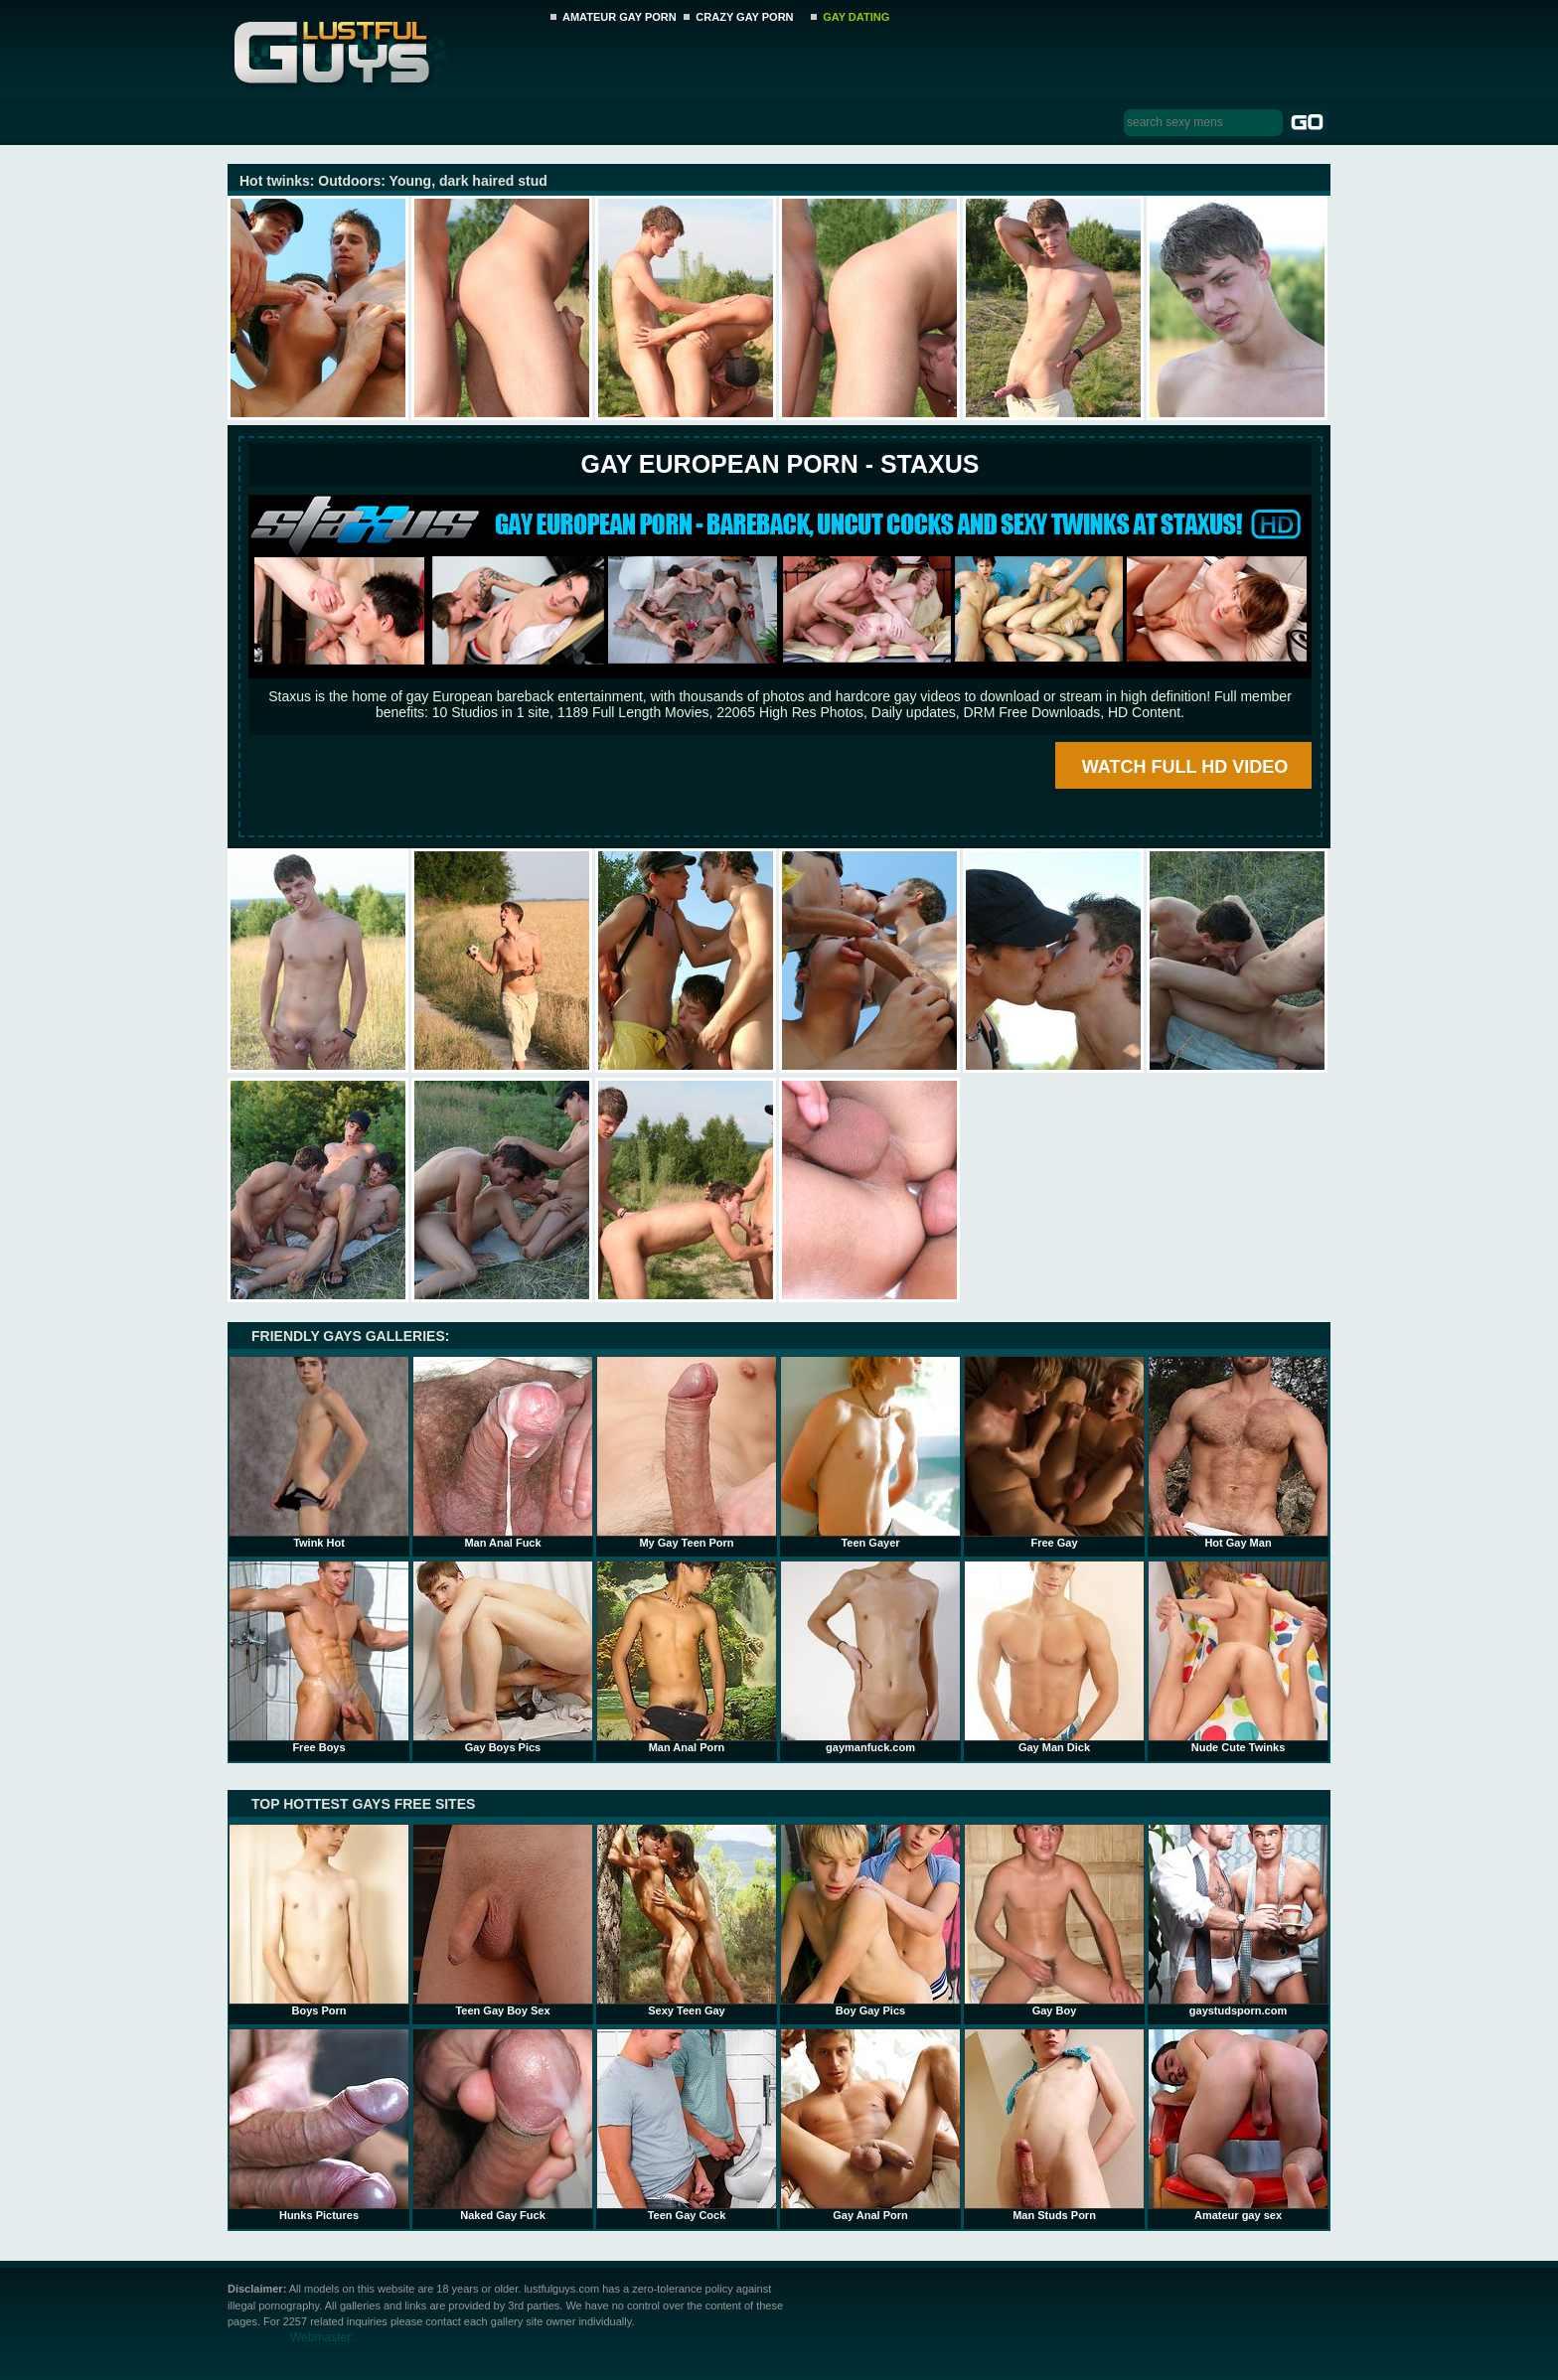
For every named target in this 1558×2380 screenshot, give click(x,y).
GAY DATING (856, 17)
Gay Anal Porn (870, 2124)
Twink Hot (319, 1452)
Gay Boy (1054, 1920)
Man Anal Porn (686, 1657)
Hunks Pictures (319, 2124)
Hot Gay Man (1238, 1452)
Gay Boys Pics (502, 1657)
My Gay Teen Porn (686, 1452)
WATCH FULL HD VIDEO (1185, 767)
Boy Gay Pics (870, 1920)
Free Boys (319, 1657)
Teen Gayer (870, 1452)
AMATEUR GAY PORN (619, 17)
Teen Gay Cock (686, 2124)
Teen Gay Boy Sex (502, 1920)
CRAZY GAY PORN (744, 17)
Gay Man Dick (1054, 1657)
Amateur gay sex (1238, 2124)
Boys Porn (319, 1920)
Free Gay (1054, 1452)
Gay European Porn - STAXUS (779, 464)
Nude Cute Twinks (1238, 1657)
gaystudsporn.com (1238, 1920)
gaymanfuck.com (870, 1657)
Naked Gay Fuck (502, 2124)
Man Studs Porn (1054, 2124)
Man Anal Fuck (502, 1452)
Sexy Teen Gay (686, 1920)
